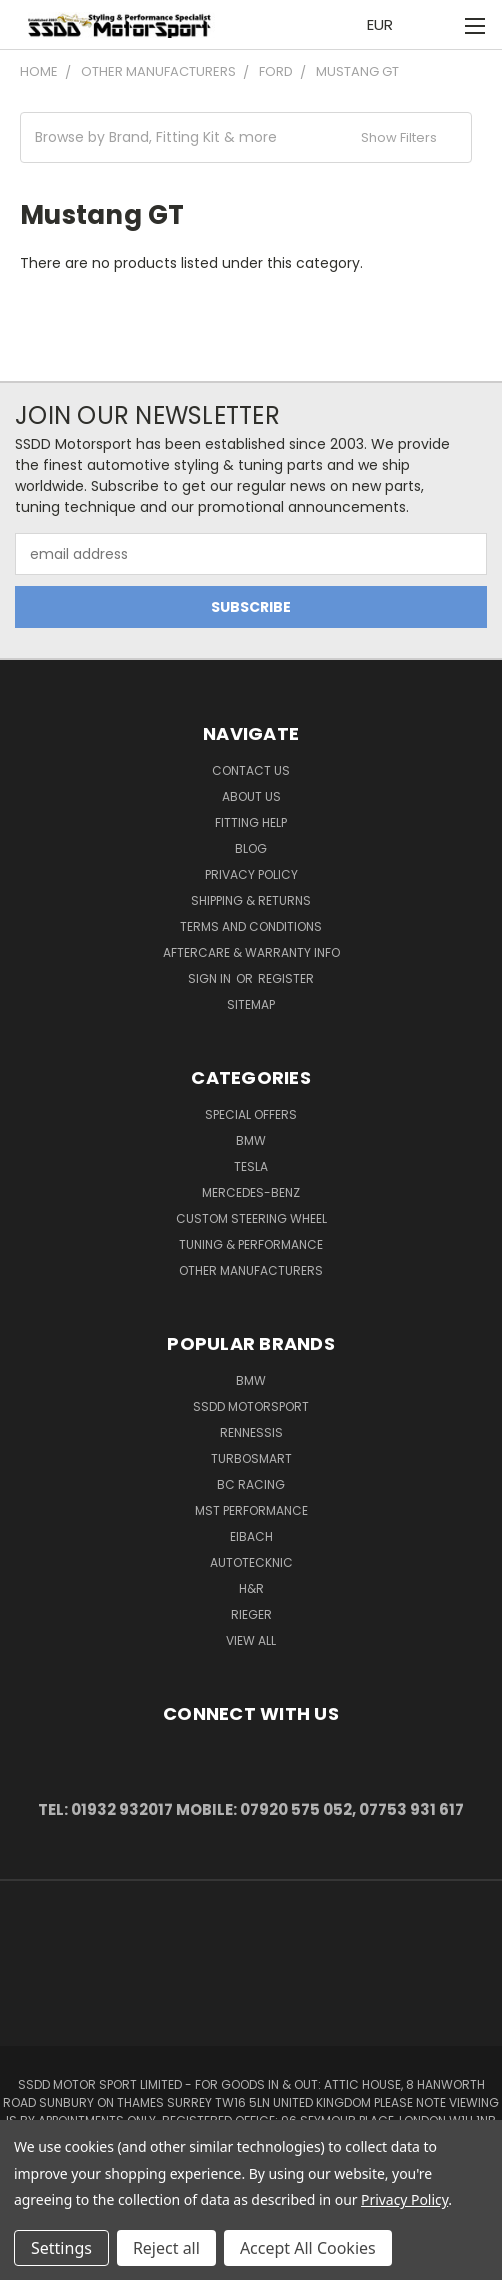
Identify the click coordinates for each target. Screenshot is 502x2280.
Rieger (251, 1614)
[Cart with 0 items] (432, 25)
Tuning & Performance (251, 1244)
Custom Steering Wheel (251, 1218)
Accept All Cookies (308, 2248)
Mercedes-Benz (251, 1192)
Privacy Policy (251, 874)
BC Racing (251, 1484)
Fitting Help (251, 822)
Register (286, 978)
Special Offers (251, 1114)
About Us (251, 796)
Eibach (251, 1536)
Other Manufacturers (251, 1270)
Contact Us (251, 770)
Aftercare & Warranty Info (251, 952)
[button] (246, 137)
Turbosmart (251, 1458)
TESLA (251, 1166)
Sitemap (251, 1004)
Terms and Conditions (251, 926)
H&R (251, 1588)
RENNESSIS (251, 1432)
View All (251, 1640)
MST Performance (251, 1510)
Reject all (166, 2248)
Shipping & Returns (251, 900)
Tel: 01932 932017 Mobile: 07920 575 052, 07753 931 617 (251, 1809)
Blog (251, 848)
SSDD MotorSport (251, 1406)
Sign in (211, 978)
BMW (251, 1140)
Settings (61, 2248)
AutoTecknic (251, 1562)
